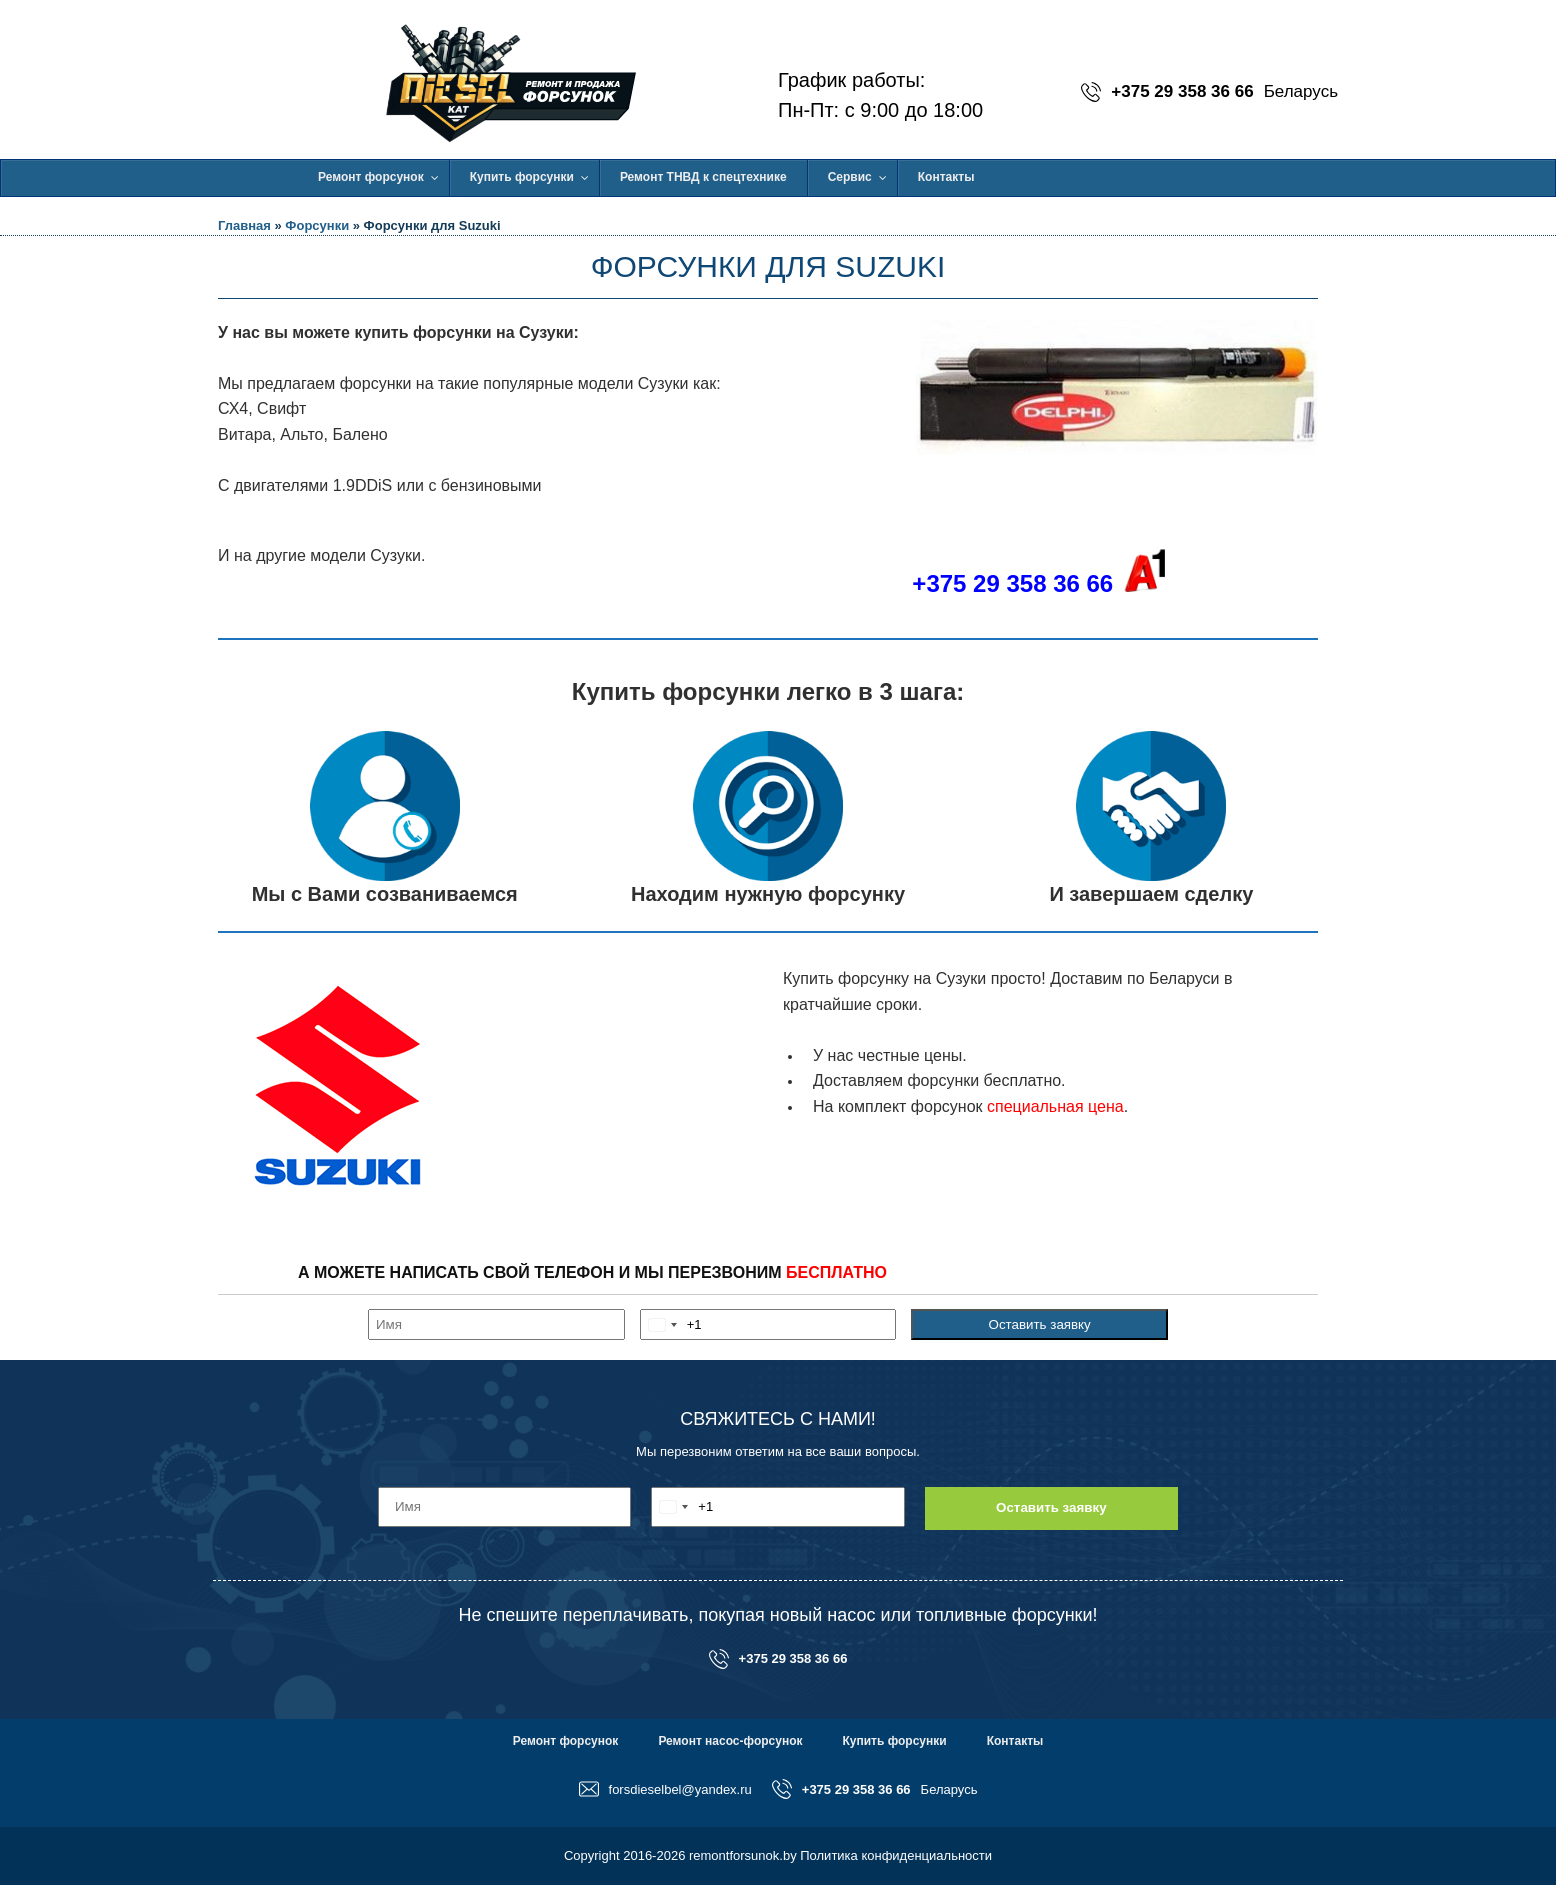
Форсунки (317, 225)
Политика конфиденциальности (896, 1855)
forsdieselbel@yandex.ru (665, 1789)
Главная (244, 225)
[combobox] (671, 1324)
